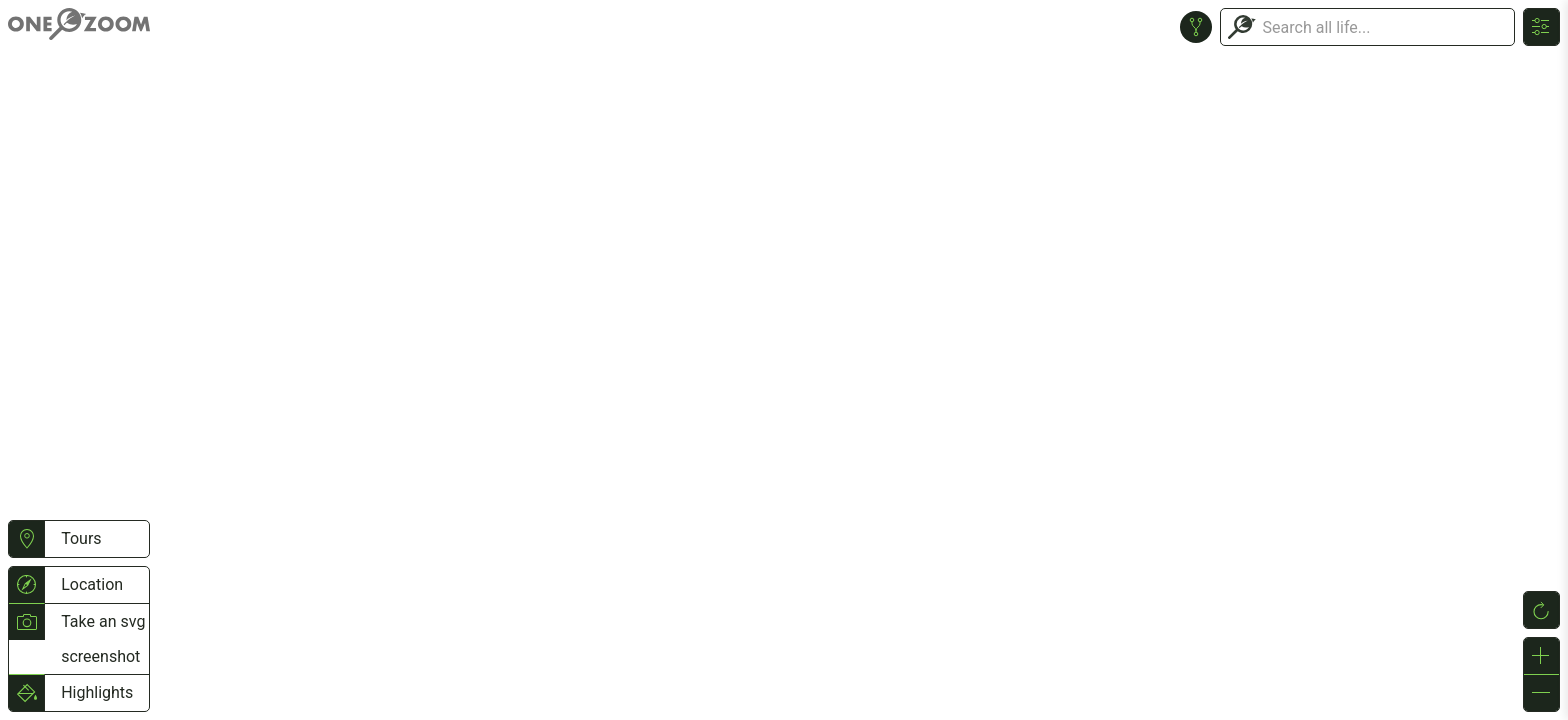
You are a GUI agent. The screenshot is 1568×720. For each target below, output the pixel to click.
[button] (26, 539)
